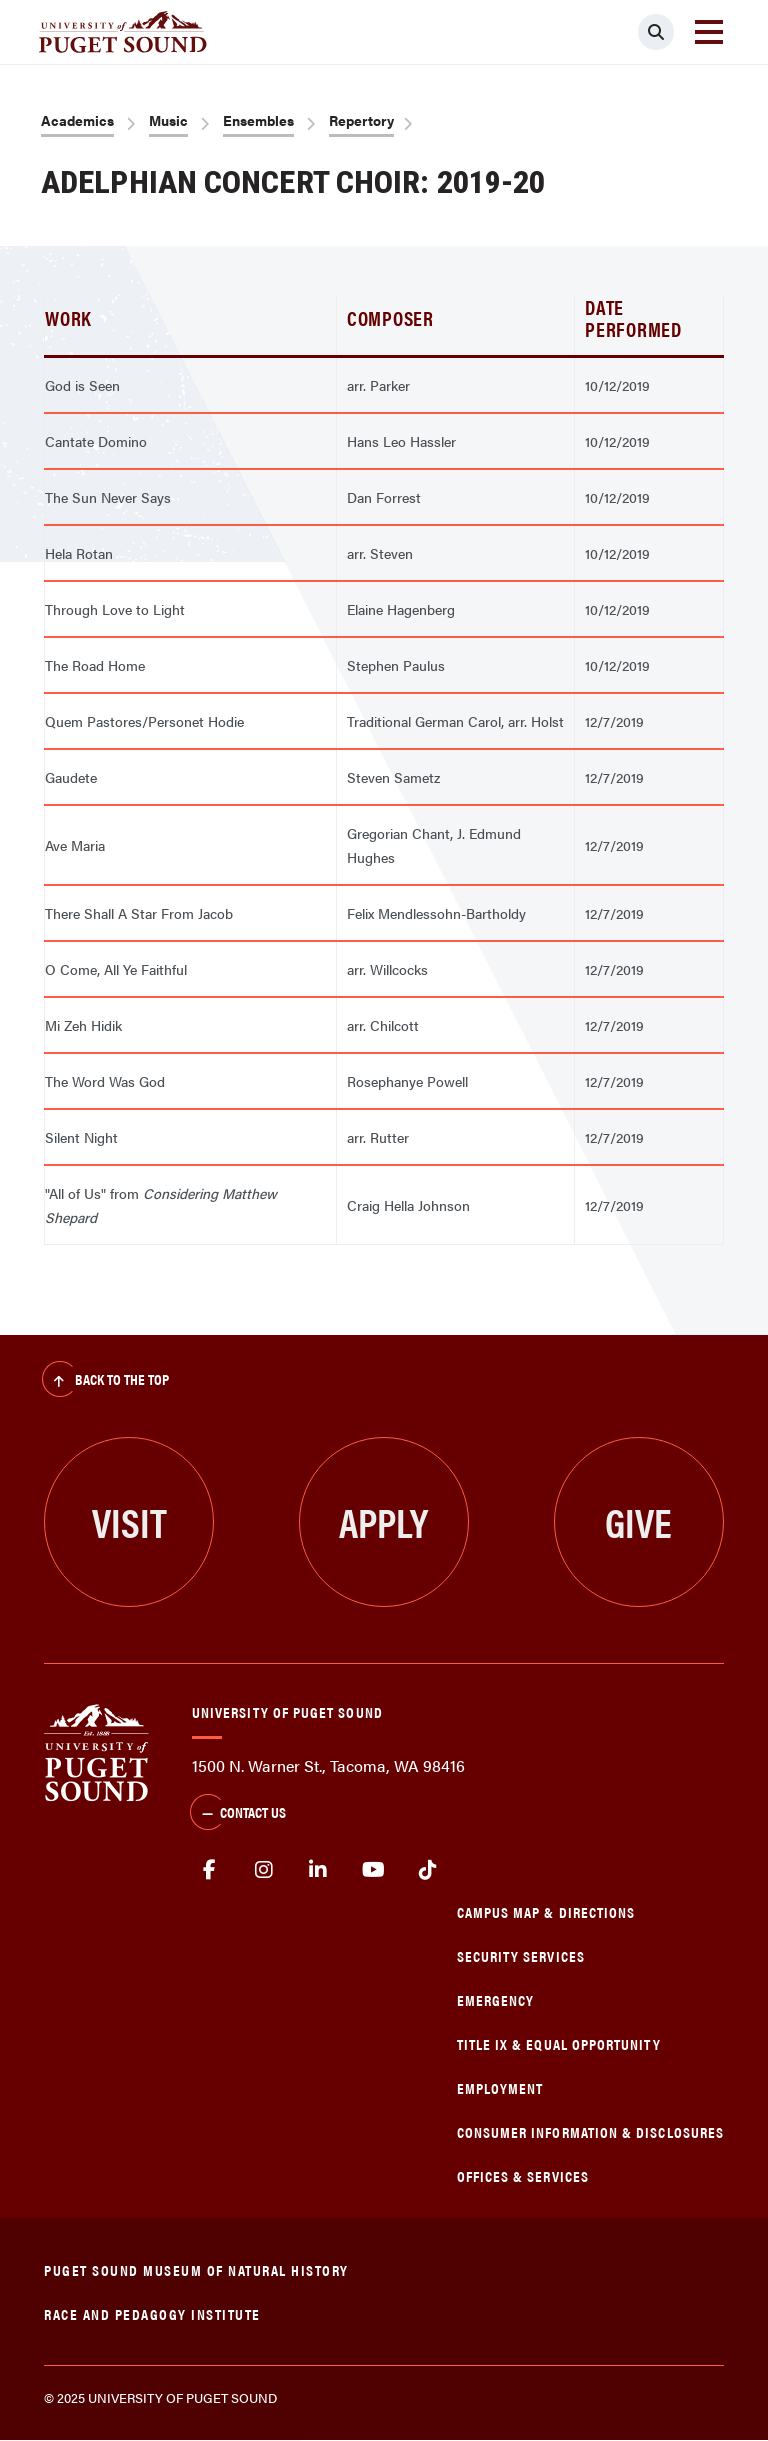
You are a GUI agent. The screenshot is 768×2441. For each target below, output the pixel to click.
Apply (383, 1521)
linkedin (318, 1870)
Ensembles (258, 120)
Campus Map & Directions (546, 1911)
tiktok (427, 1870)
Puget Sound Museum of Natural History (196, 2269)
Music (168, 120)
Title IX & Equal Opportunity (559, 2043)
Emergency (496, 1999)
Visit (129, 1521)
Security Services (521, 1955)
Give (638, 1521)
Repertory (361, 120)
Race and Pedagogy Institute (152, 2313)
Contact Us (238, 1814)
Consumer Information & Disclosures (590, 2131)
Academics (77, 120)
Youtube (373, 1870)
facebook (209, 1870)
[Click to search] (656, 32)
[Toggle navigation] (709, 32)
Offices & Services (523, 2175)
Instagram (264, 1870)
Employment (500, 2087)
